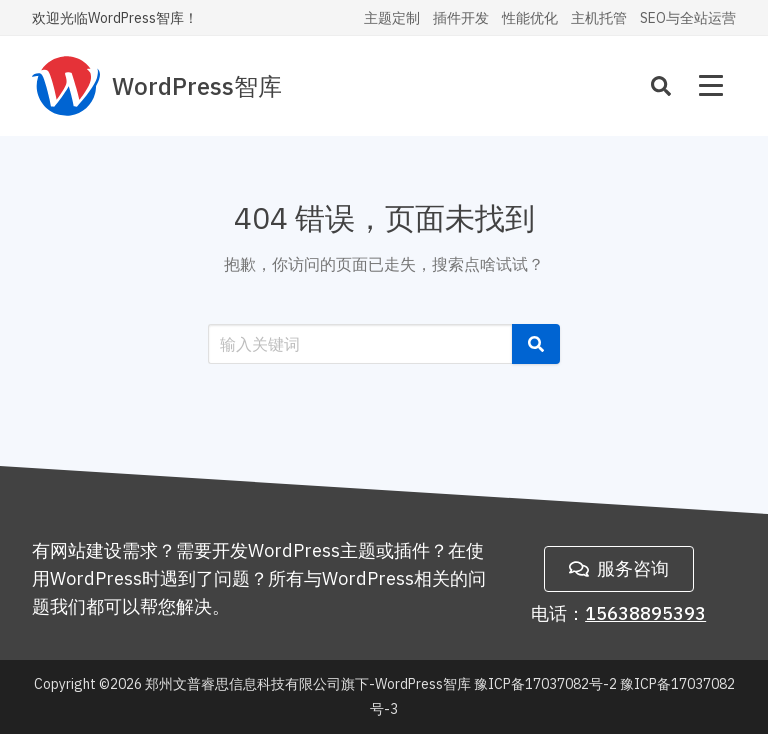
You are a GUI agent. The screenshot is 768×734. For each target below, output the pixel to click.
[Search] (661, 86)
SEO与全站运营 (688, 18)
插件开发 (461, 18)
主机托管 (599, 18)
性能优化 (530, 18)
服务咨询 (619, 568)
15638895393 (645, 613)
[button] (536, 344)
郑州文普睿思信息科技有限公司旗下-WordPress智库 (308, 684)
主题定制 (392, 18)
